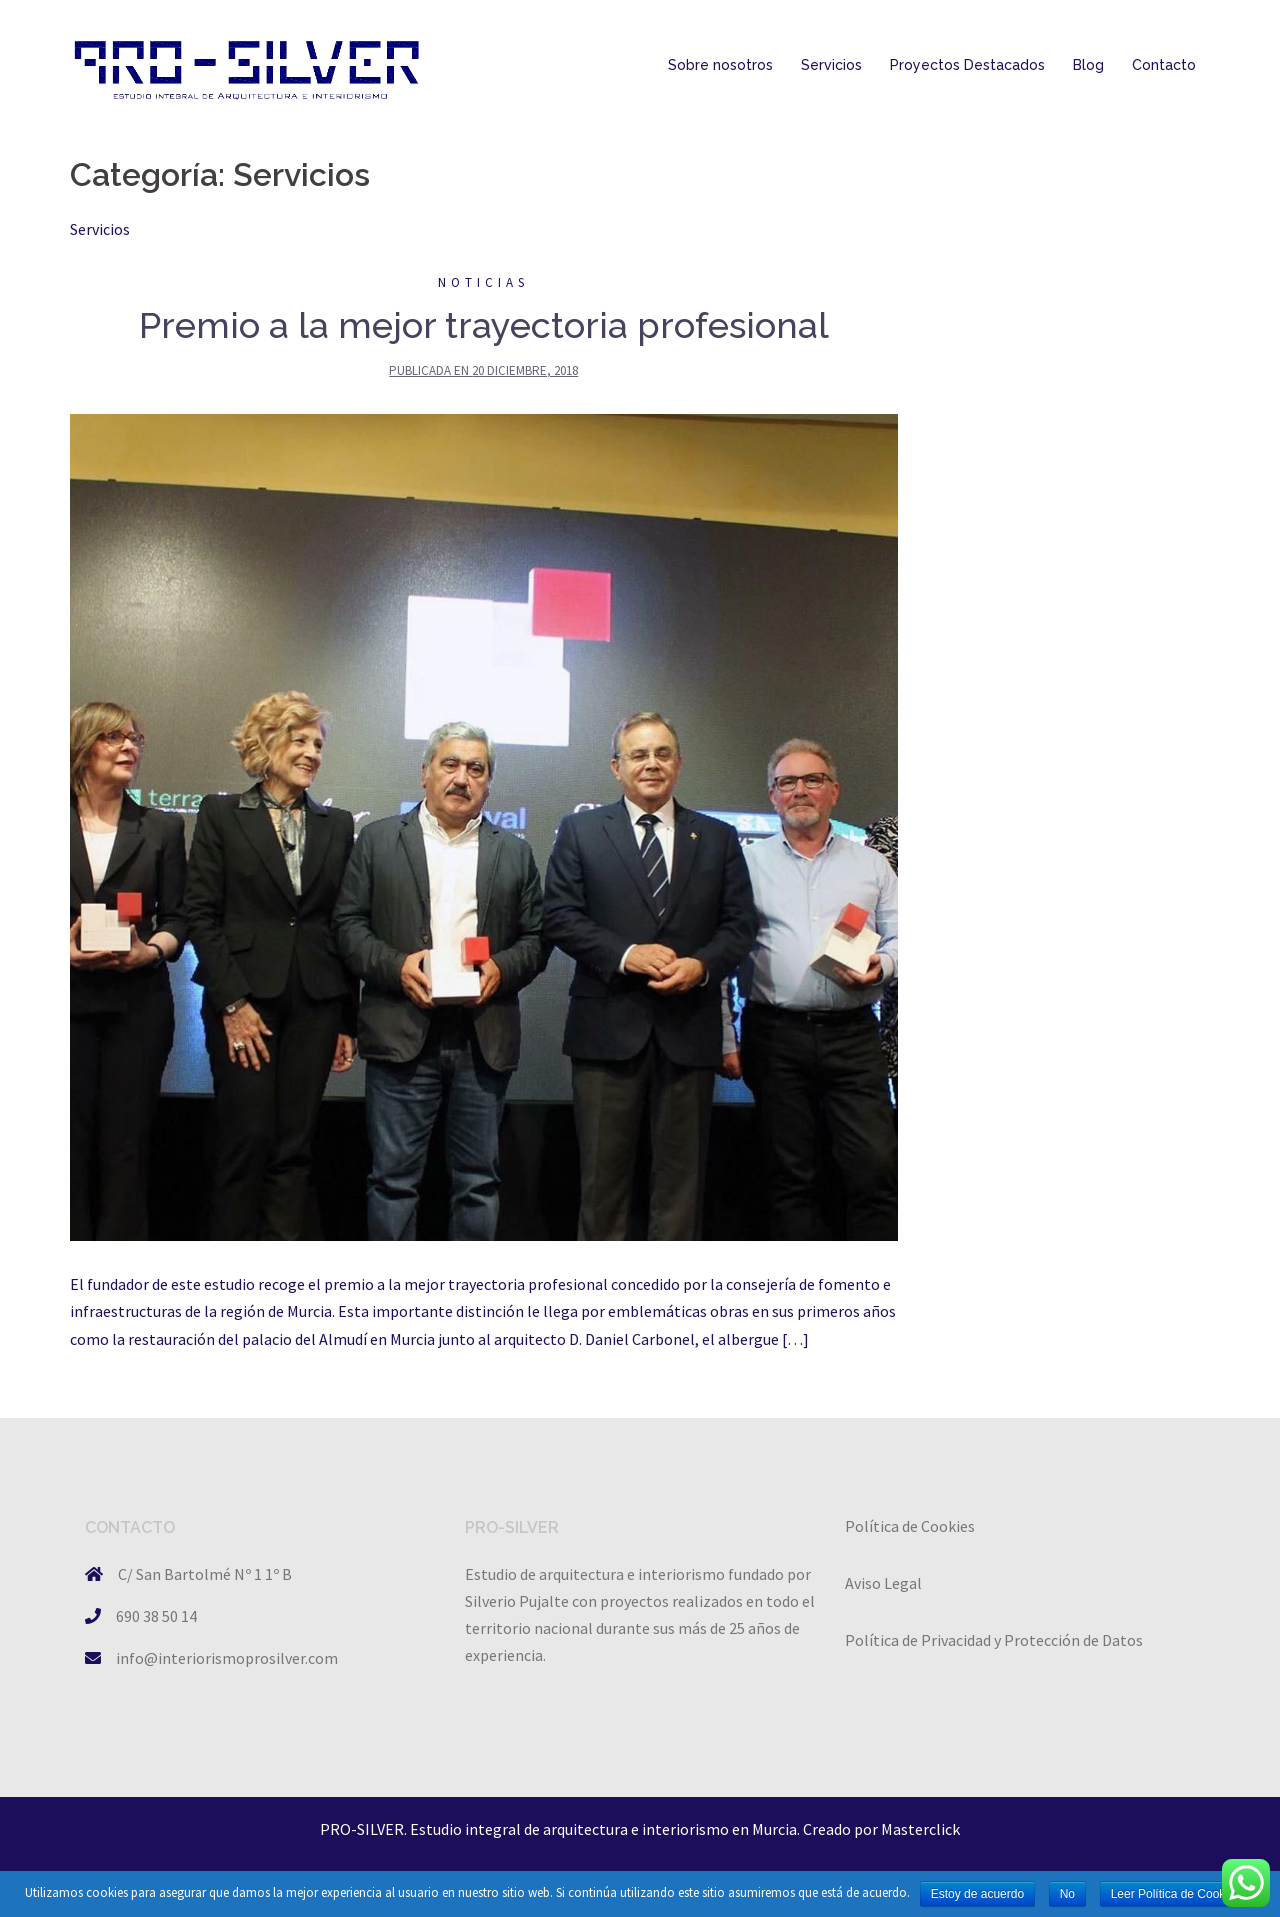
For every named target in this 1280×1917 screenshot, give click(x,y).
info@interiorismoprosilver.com (227, 1658)
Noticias (483, 282)
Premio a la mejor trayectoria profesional (484, 325)
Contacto (1164, 65)
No (1067, 1894)
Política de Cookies (910, 1526)
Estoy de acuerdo (977, 1894)
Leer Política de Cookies (1176, 1894)
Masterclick (920, 1829)
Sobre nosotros (720, 65)
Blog (1088, 65)
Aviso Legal (883, 1583)
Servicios (831, 65)
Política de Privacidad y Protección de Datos (994, 1640)
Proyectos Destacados (967, 65)
